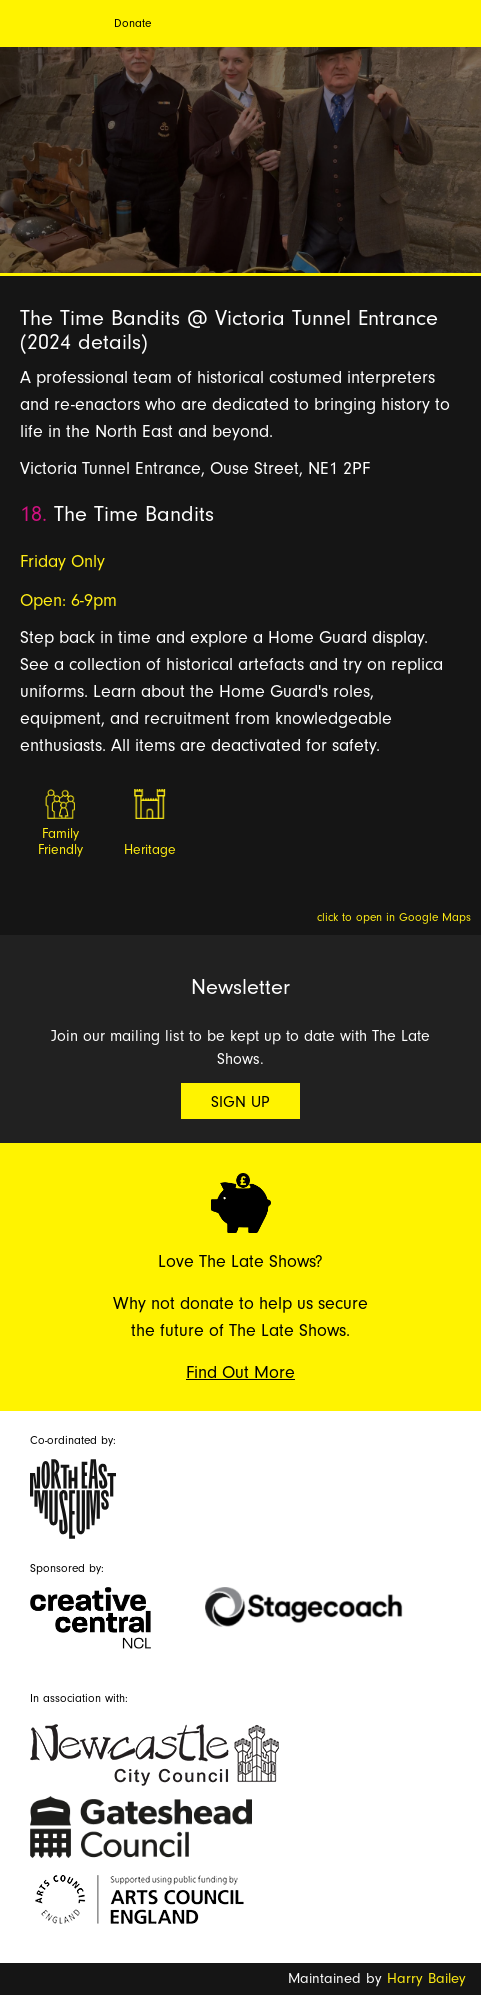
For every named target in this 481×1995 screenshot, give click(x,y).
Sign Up (240, 1102)
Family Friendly (60, 842)
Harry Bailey (426, 1978)
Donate (132, 23)
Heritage (150, 850)
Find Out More (240, 1372)
